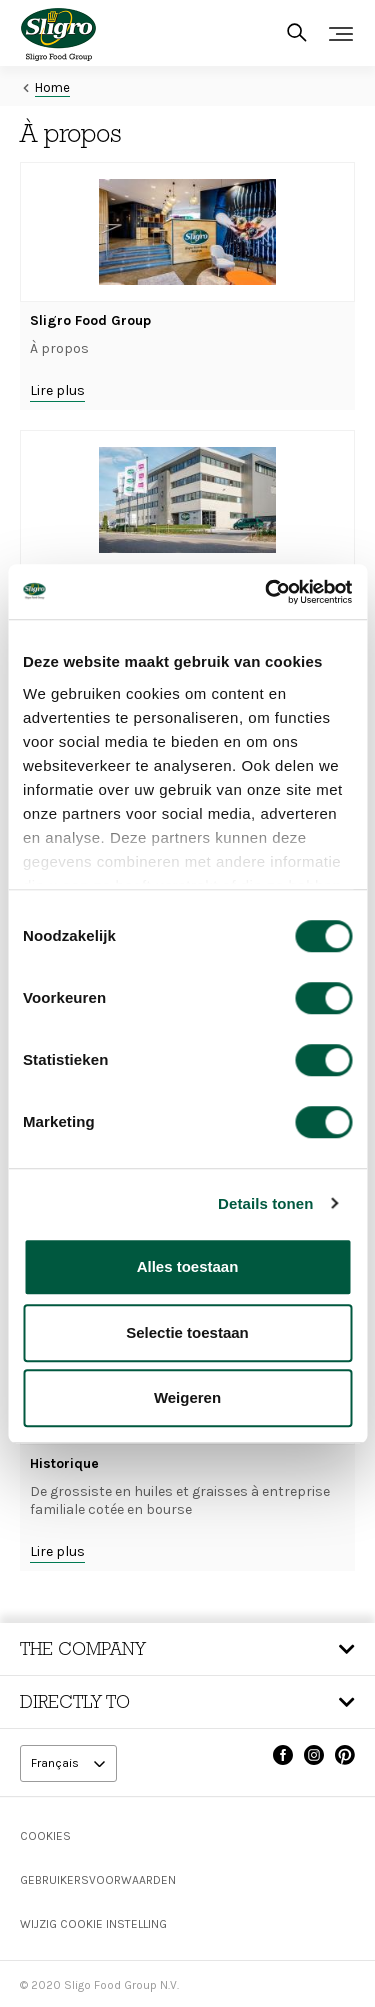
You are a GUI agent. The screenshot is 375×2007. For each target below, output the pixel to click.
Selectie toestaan (187, 1332)
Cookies (45, 1836)
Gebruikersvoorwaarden (98, 1880)
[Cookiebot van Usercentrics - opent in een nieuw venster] (267, 592)
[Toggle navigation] (341, 34)
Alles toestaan (188, 1266)
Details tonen (265, 1203)
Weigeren (187, 1397)
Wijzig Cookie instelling (93, 1924)
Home (52, 87)
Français (56, 1763)
